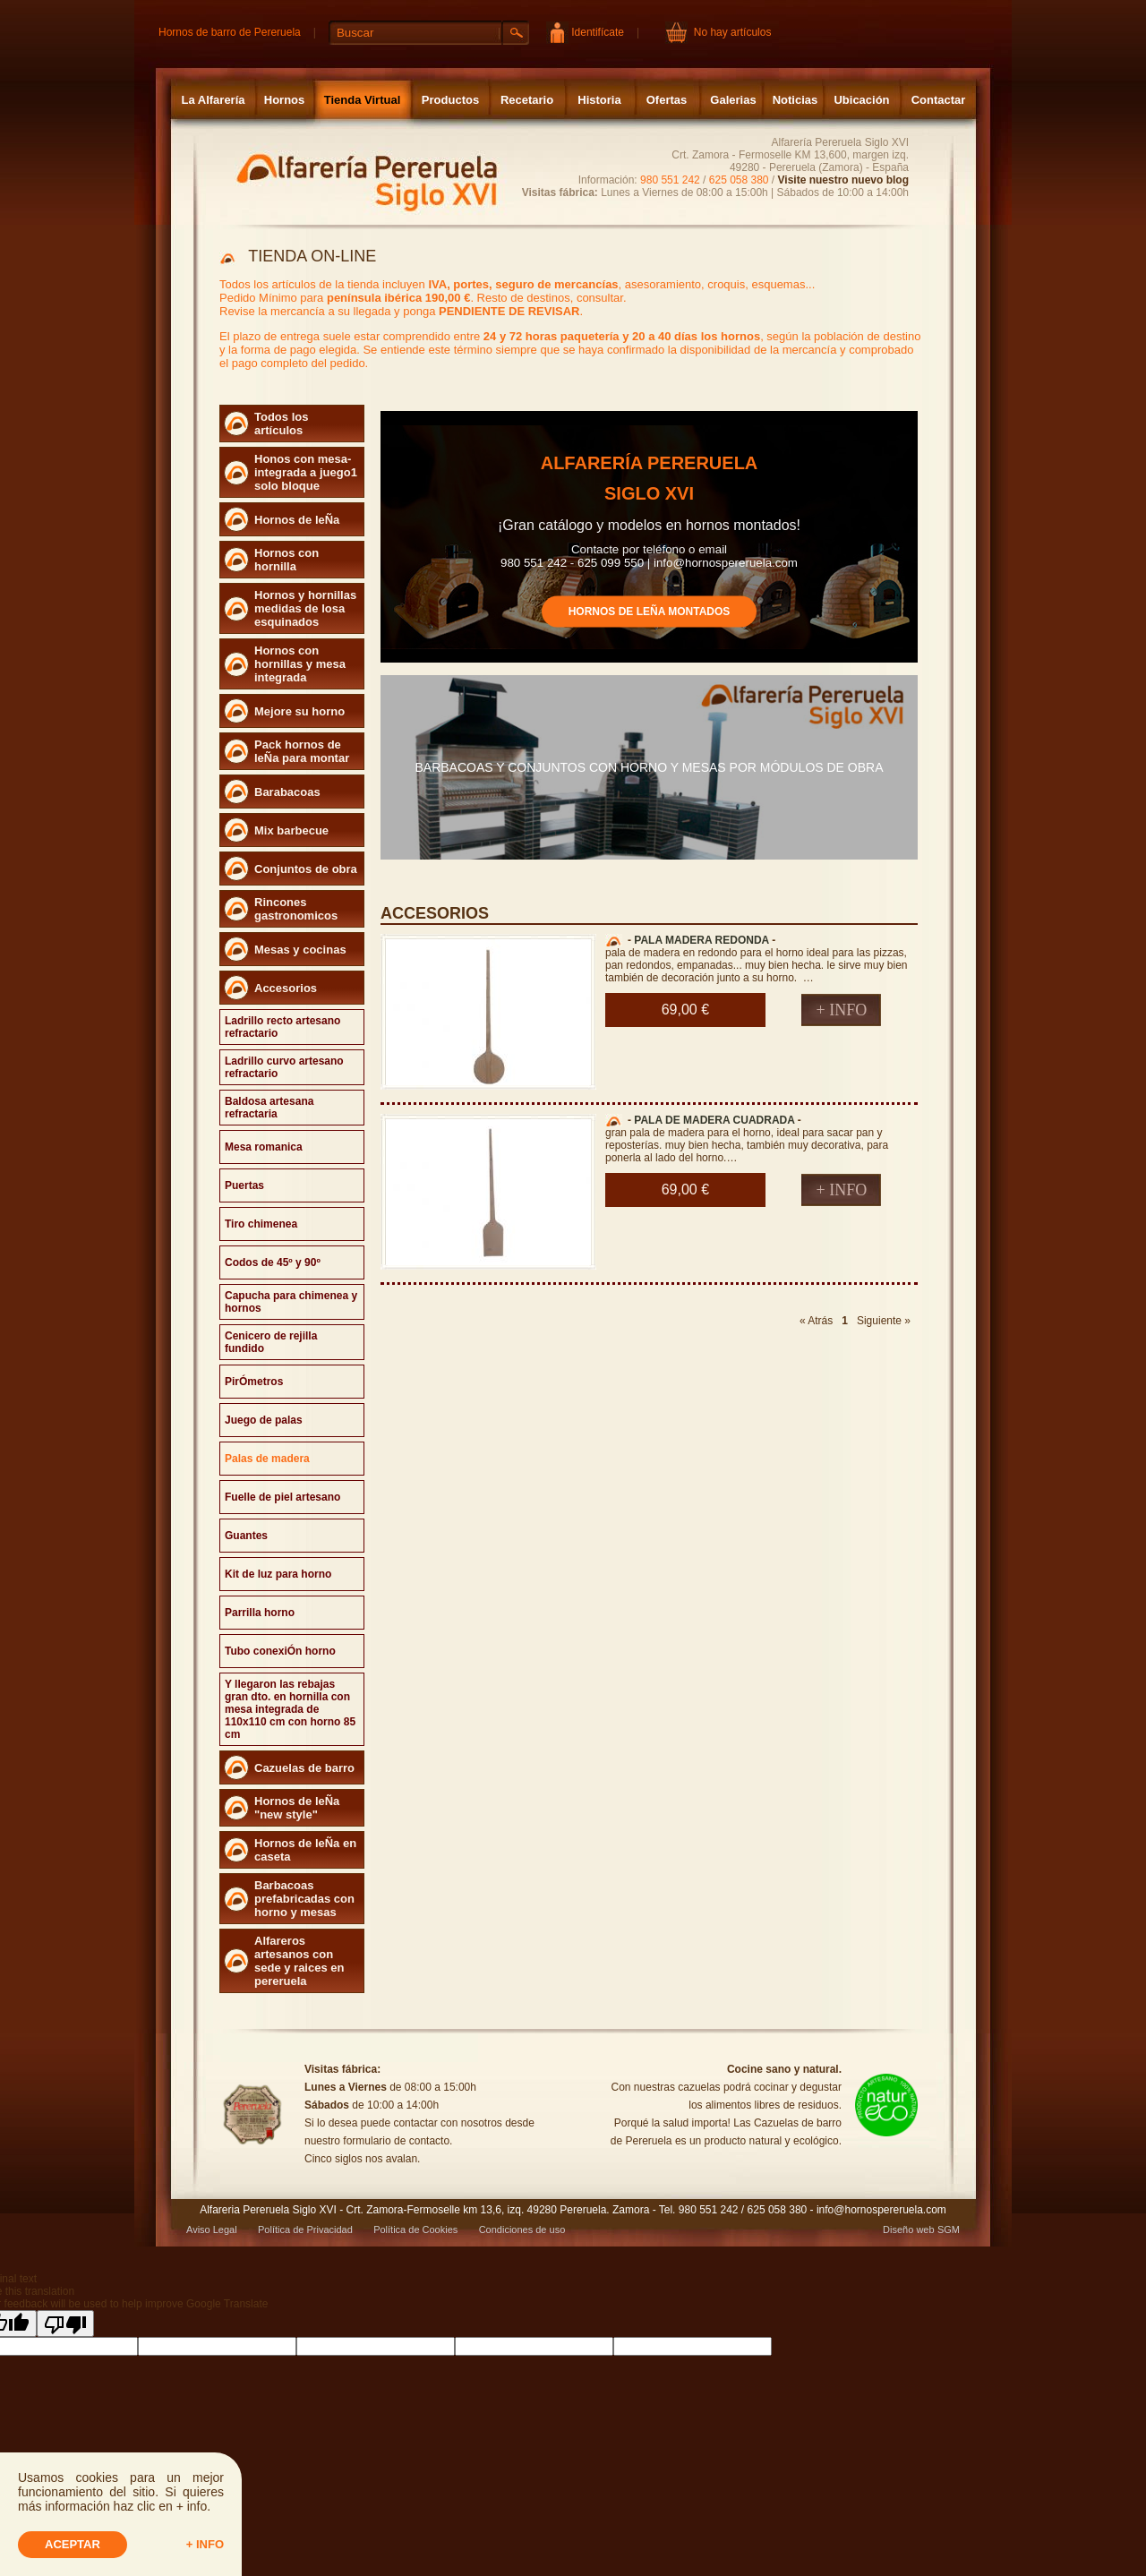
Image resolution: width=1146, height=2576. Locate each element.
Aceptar (72, 2544)
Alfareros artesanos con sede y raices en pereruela (299, 1961)
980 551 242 (670, 180)
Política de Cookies (415, 2229)
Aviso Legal (211, 2229)
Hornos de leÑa (296, 519)
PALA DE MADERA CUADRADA (714, 1120)
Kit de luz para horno (278, 1574)
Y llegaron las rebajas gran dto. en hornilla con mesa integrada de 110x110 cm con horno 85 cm (290, 1709)
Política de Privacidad (305, 2229)
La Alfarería (212, 100)
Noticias (795, 100)
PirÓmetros (254, 1381)
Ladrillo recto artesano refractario (282, 1027)
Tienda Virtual (362, 100)
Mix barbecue (291, 830)
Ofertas (667, 100)
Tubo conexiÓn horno (280, 1651)
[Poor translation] (65, 2323)
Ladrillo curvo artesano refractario (284, 1067)
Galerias (733, 100)
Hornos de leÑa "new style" (296, 1807)
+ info (205, 2544)
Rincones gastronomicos (296, 908)
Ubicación (861, 100)
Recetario (526, 100)
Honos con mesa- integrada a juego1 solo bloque (305, 472)
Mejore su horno (299, 711)
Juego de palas (264, 1420)
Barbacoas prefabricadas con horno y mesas (304, 1899)
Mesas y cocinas (300, 949)
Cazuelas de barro (304, 1768)
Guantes (246, 1535)
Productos (450, 100)
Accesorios (285, 988)
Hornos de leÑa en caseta (305, 1849)
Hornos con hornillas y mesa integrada (300, 664)
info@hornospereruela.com (726, 562)
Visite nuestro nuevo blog (843, 180)
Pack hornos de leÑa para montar (301, 751)
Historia (598, 100)
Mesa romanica (264, 1147)
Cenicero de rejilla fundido (271, 1342)
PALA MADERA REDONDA (701, 940)
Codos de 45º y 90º (273, 1262)
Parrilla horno (260, 1612)
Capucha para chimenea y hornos (291, 1301)
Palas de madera (267, 1458)
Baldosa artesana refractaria (269, 1107)
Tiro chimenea (261, 1224)
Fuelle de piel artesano (282, 1497)
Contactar (938, 100)
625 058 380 (739, 180)
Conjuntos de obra (305, 869)
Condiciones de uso (522, 2229)
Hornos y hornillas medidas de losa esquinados (305, 608)
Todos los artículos (281, 423)
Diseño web (908, 2229)
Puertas (244, 1185)
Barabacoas (287, 792)
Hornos (284, 100)
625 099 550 (610, 562)
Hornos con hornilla (286, 559)
